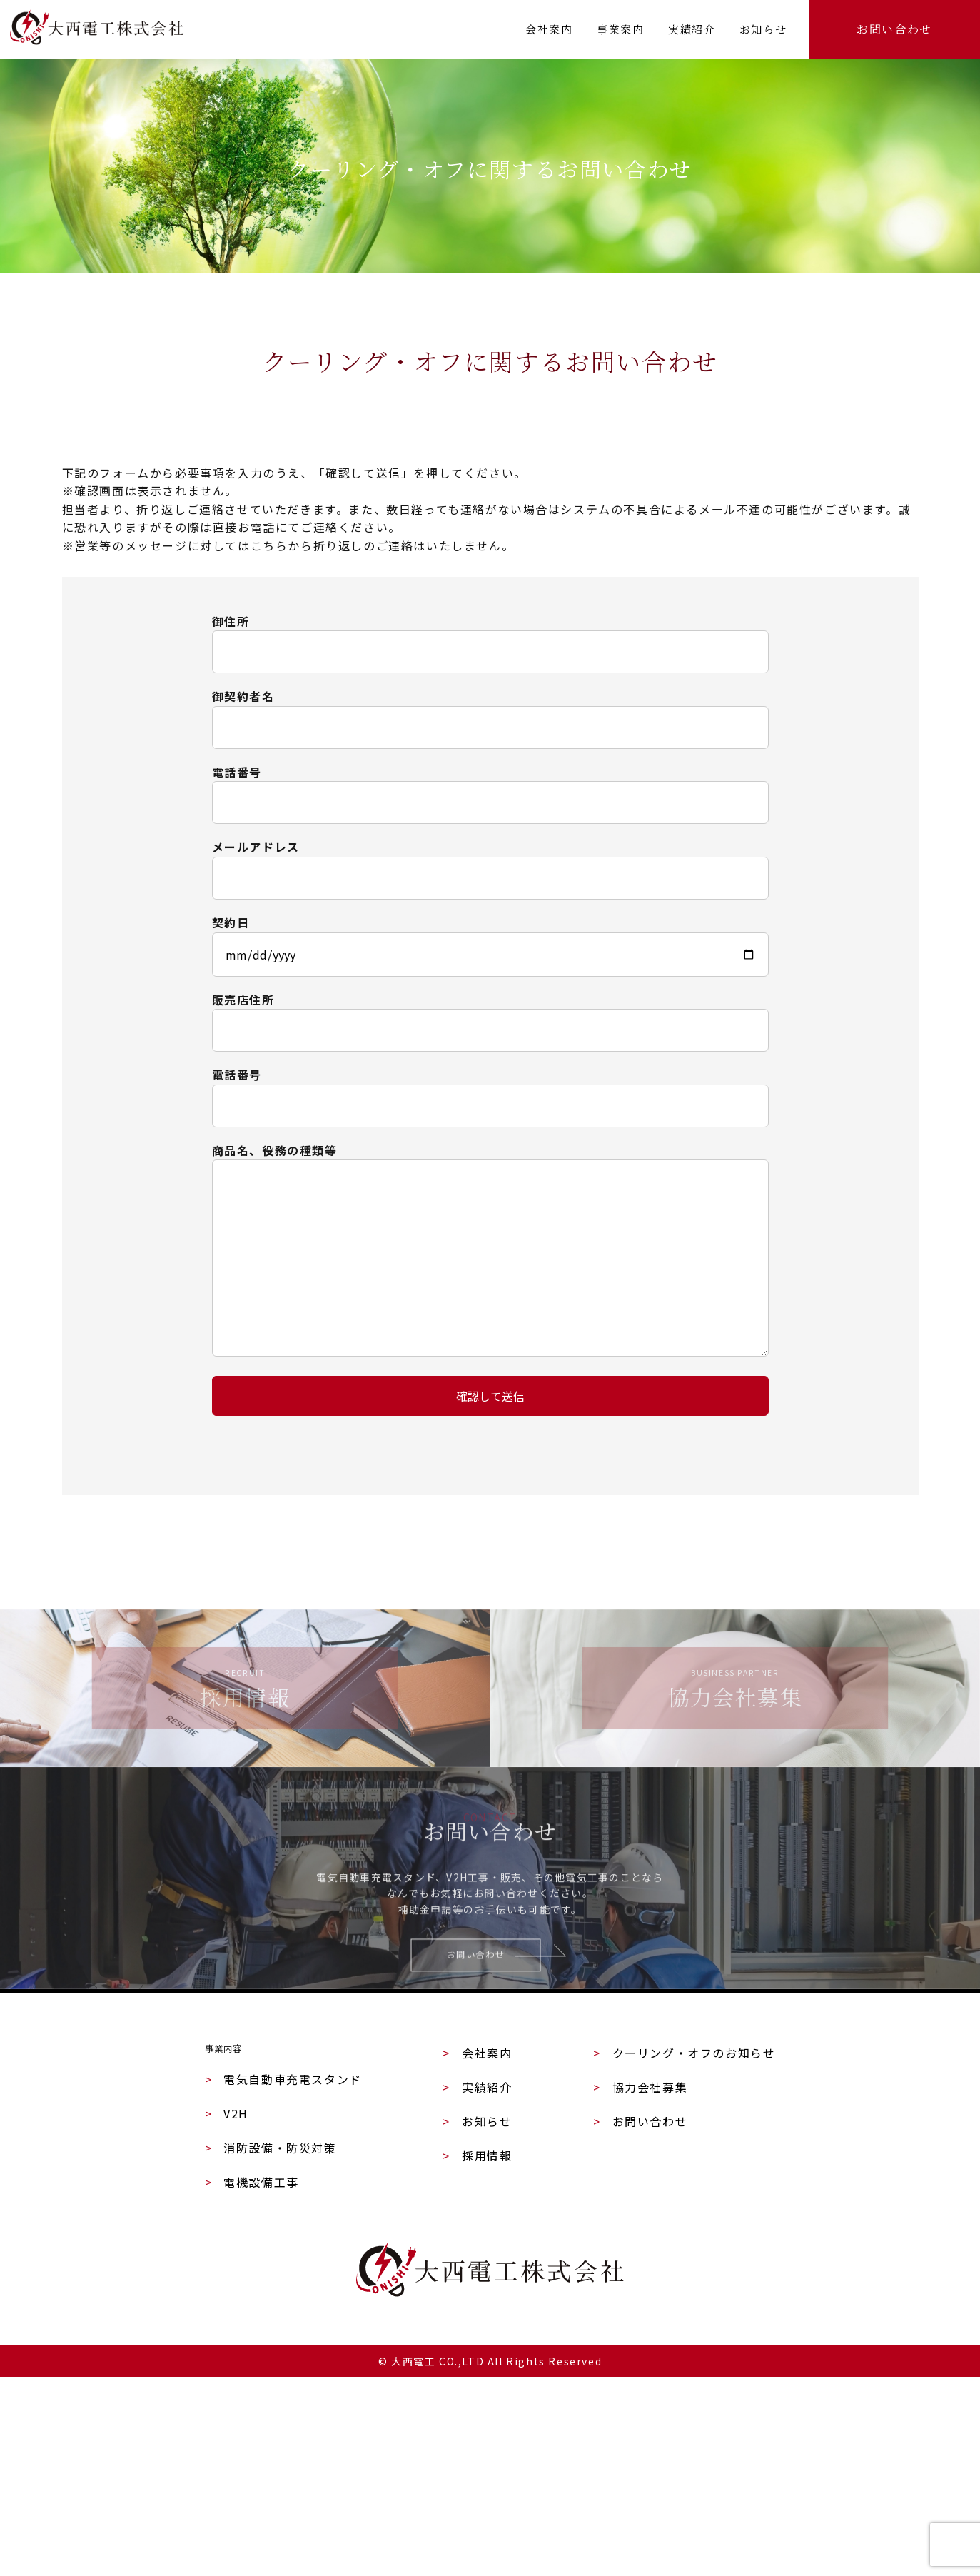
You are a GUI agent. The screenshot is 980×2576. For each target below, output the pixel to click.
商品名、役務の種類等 (275, 1150)
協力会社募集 (640, 2278)
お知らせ (763, 28)
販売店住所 (243, 999)
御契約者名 (243, 696)
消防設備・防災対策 (271, 2346)
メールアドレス (256, 846)
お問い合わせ (894, 29)
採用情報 (477, 2346)
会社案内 (548, 28)
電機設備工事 (252, 2381)
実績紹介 (691, 28)
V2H (226, 2312)
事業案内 (620, 28)
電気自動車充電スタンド (283, 2278)
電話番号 (237, 771)
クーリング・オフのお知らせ (684, 2244)
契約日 (231, 922)
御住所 (231, 621)
